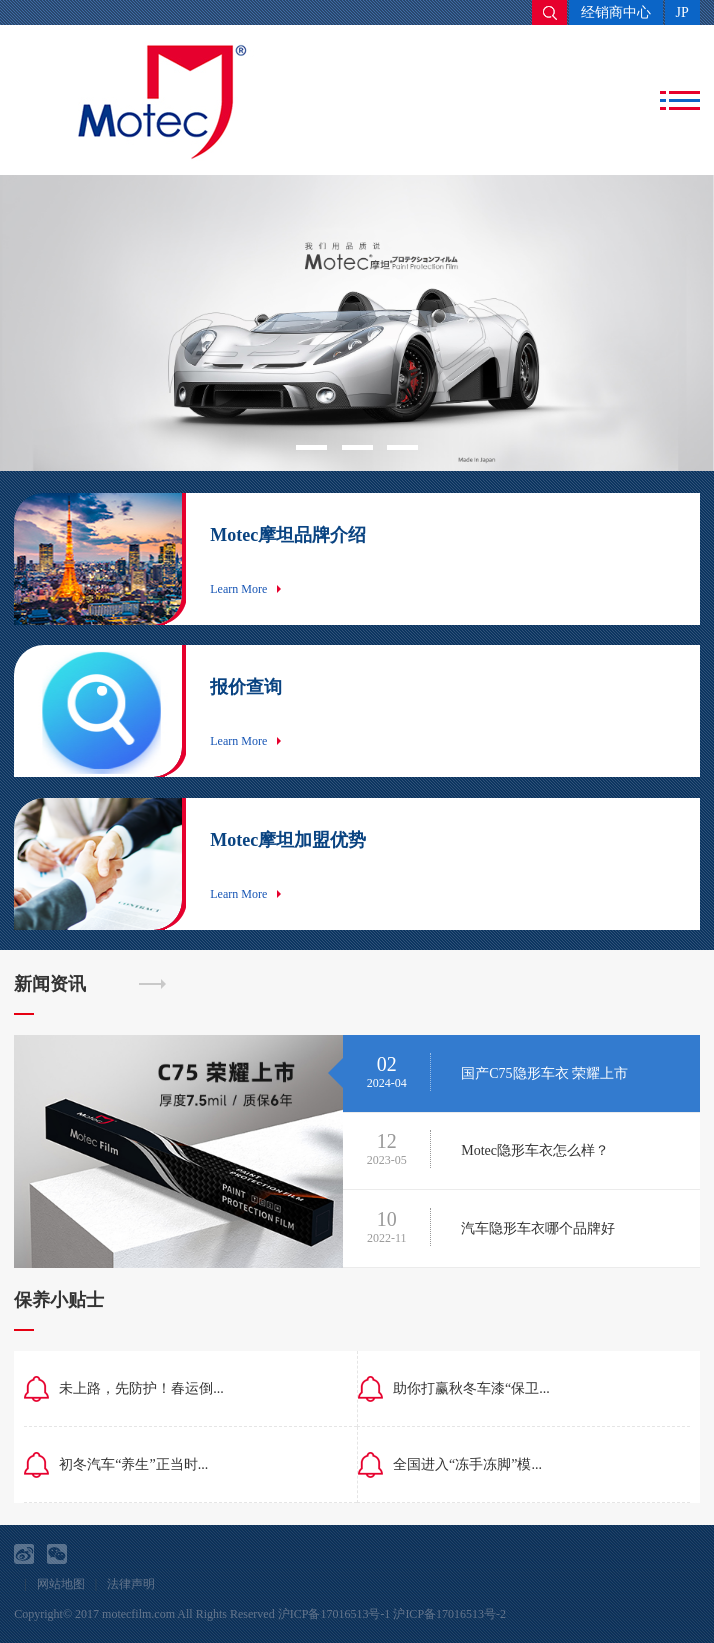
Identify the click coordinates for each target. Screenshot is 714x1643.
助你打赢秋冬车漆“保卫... (471, 1388)
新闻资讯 (50, 984)
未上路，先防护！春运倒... (141, 1388)
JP (682, 12)
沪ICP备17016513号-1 (334, 1614)
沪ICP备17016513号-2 (449, 1614)
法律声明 (131, 1584)
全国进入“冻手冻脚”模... (467, 1464)
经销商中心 (616, 12)
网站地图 (61, 1584)
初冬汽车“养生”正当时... (133, 1464)
